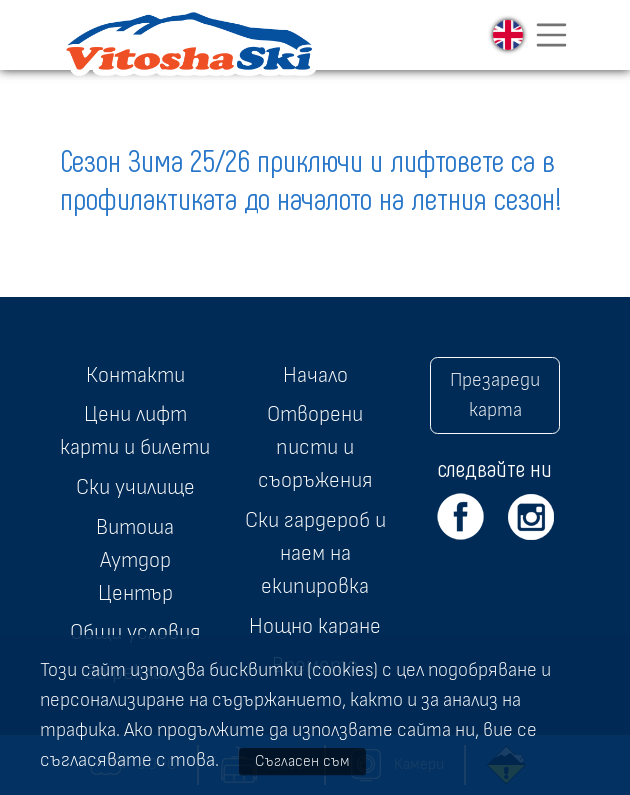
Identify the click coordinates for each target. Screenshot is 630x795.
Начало (315, 375)
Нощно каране (315, 626)
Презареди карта (495, 395)
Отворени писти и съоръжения (315, 447)
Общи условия (135, 632)
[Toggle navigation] (552, 35)
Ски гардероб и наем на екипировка (315, 553)
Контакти (135, 375)
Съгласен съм (302, 761)
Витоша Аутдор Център (135, 560)
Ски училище (135, 487)
